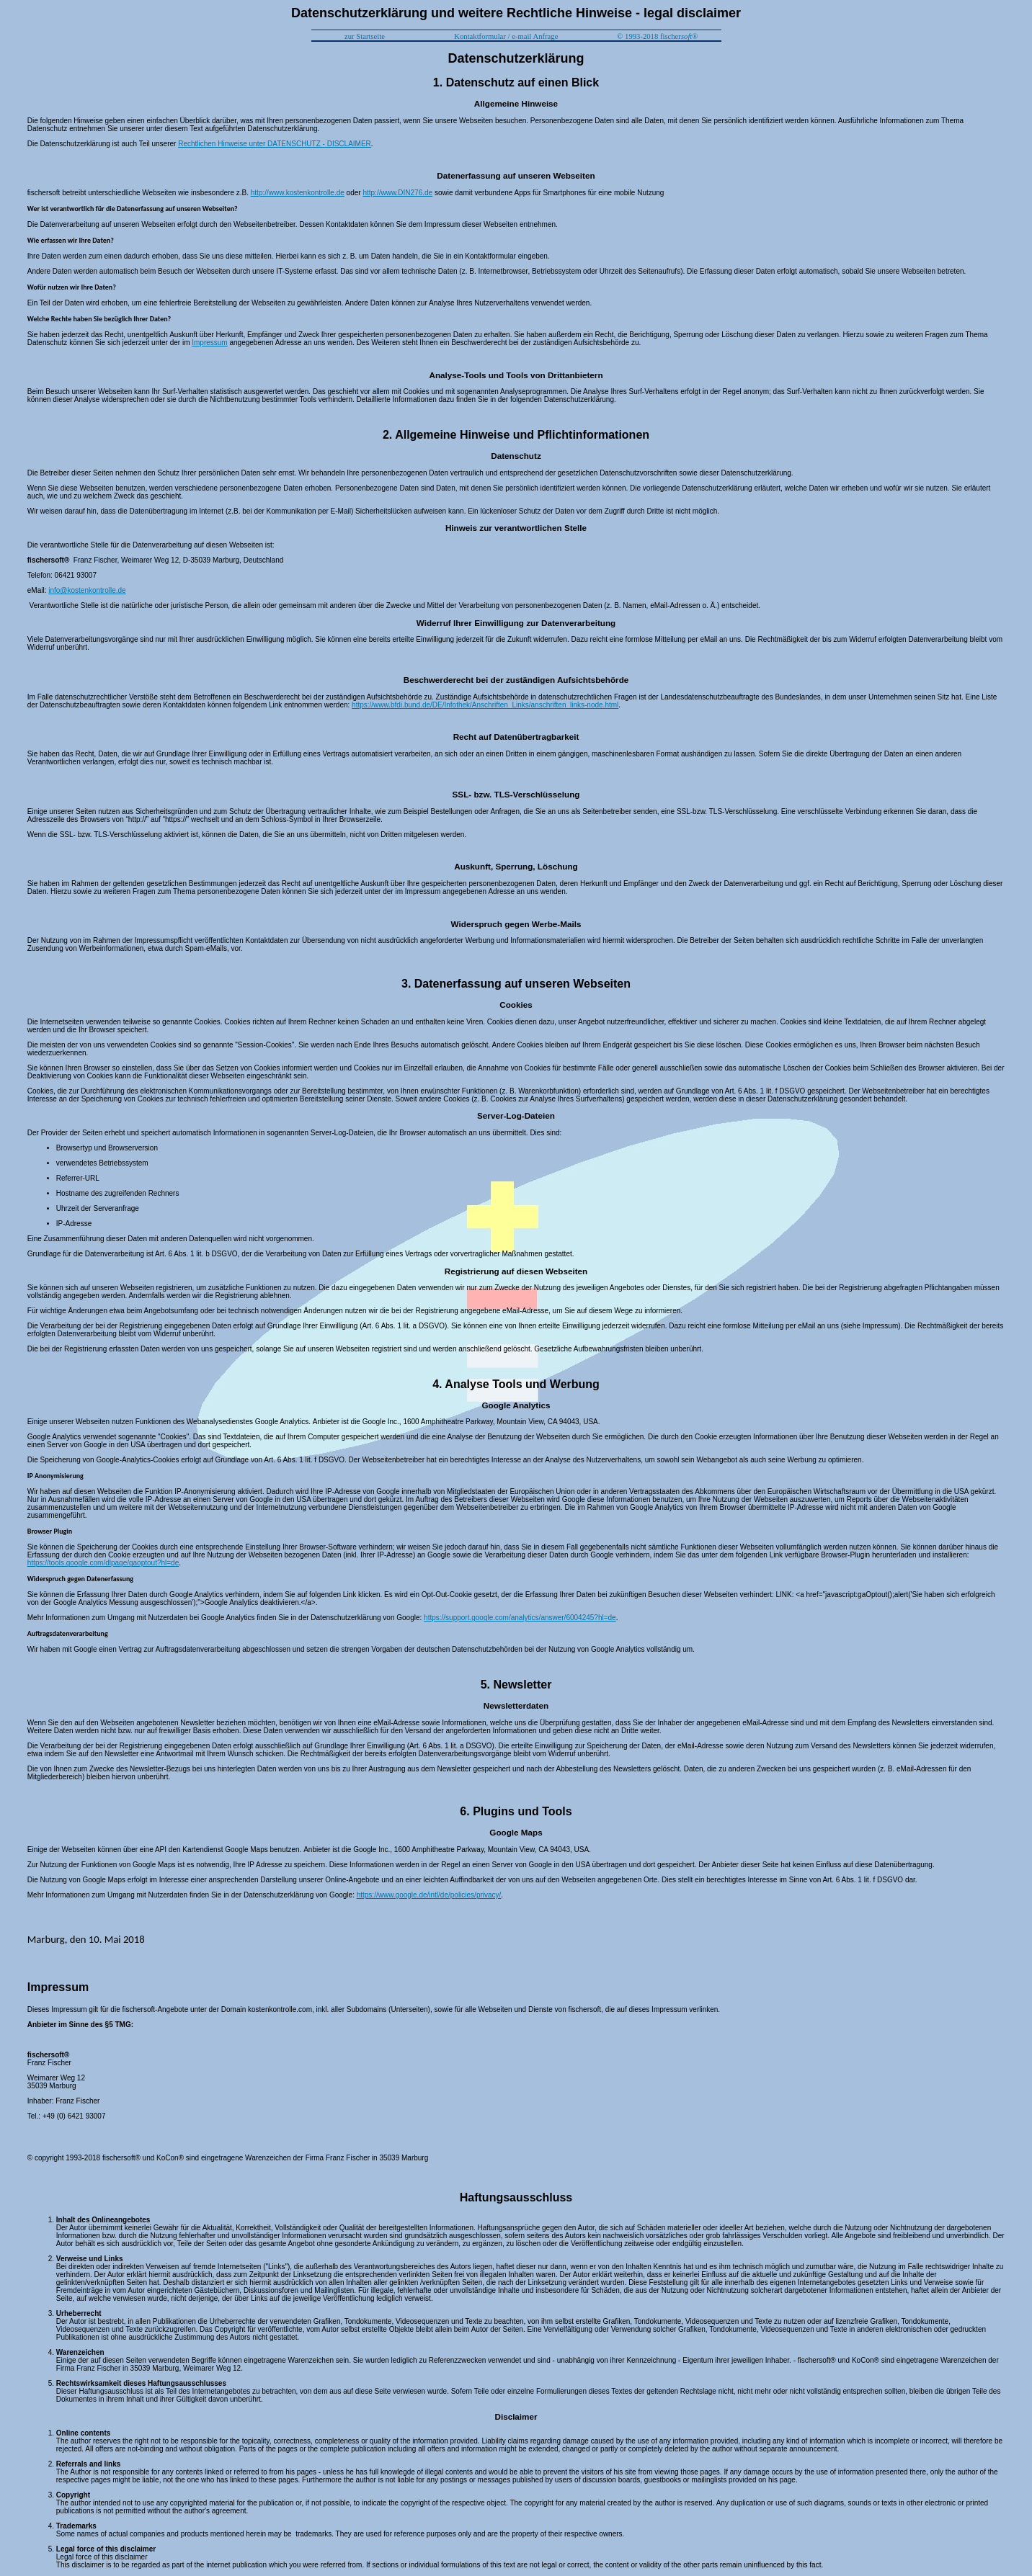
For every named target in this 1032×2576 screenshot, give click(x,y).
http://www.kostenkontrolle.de (297, 193)
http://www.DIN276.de (397, 193)
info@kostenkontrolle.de (86, 590)
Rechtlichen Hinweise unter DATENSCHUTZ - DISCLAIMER (274, 144)
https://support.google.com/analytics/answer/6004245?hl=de (520, 1618)
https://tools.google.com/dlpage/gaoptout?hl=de (103, 1563)
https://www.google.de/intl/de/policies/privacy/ (429, 1895)
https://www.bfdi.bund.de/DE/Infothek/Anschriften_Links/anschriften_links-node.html (485, 705)
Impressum (209, 342)
